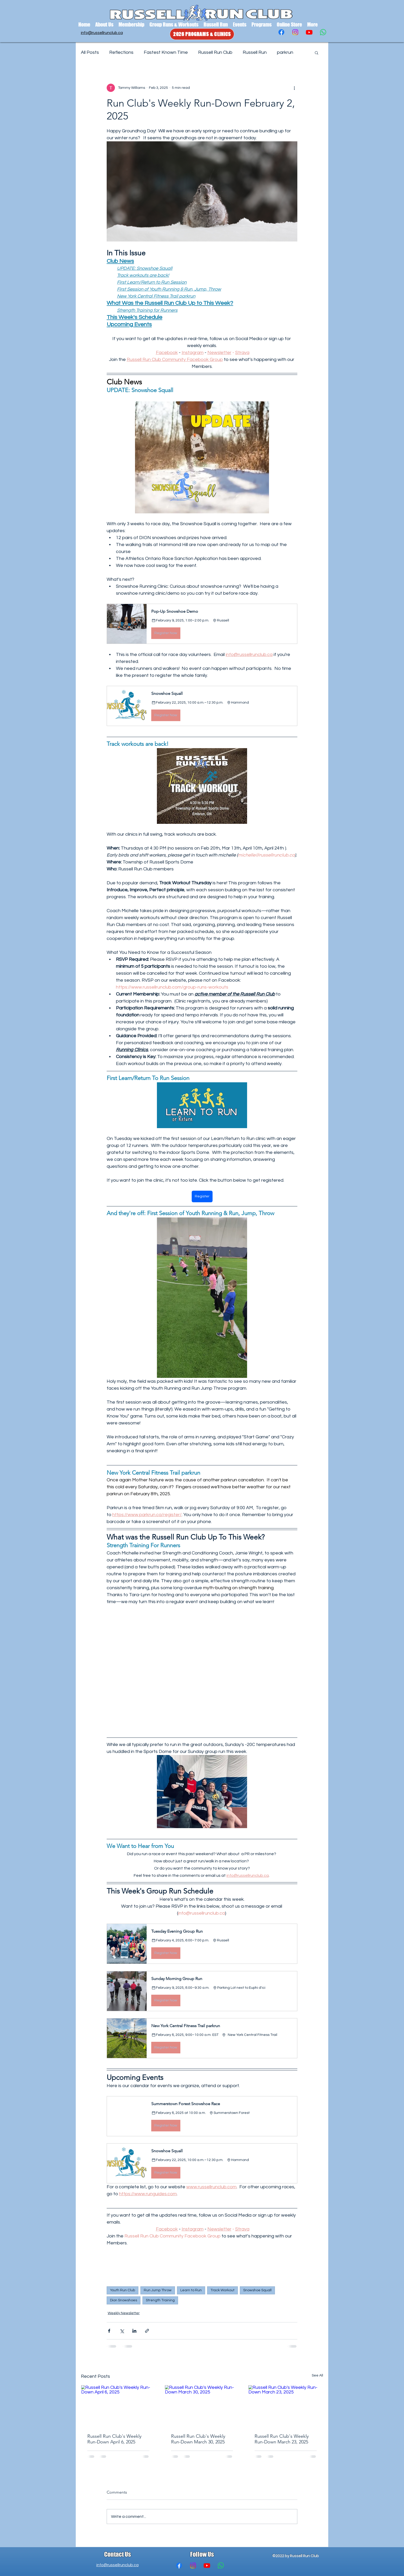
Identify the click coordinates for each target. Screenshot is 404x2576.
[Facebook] (281, 32)
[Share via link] (147, 2330)
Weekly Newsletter (124, 2313)
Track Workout (222, 2290)
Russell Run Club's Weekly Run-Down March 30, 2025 (198, 2439)
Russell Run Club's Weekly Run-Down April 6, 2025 (114, 2439)
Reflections (121, 52)
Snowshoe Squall (257, 2290)
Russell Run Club (215, 52)
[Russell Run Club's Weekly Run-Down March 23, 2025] (285, 2406)
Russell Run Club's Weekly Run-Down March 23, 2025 (282, 2439)
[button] (104, 24)
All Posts (90, 52)
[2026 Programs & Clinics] (202, 34)
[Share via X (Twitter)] (121, 2330)
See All (317, 2375)
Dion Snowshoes (123, 2300)
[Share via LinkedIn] (134, 2330)
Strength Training (160, 2300)
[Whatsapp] (323, 32)
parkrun (285, 52)
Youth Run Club (122, 2290)
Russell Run (255, 52)
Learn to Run (191, 2290)
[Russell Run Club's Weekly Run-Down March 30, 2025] (202, 2406)
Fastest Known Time (166, 52)
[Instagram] (295, 32)
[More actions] (294, 88)
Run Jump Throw (158, 2290)
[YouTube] (309, 32)
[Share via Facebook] (109, 2330)
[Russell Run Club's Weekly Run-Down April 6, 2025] (118, 2406)
